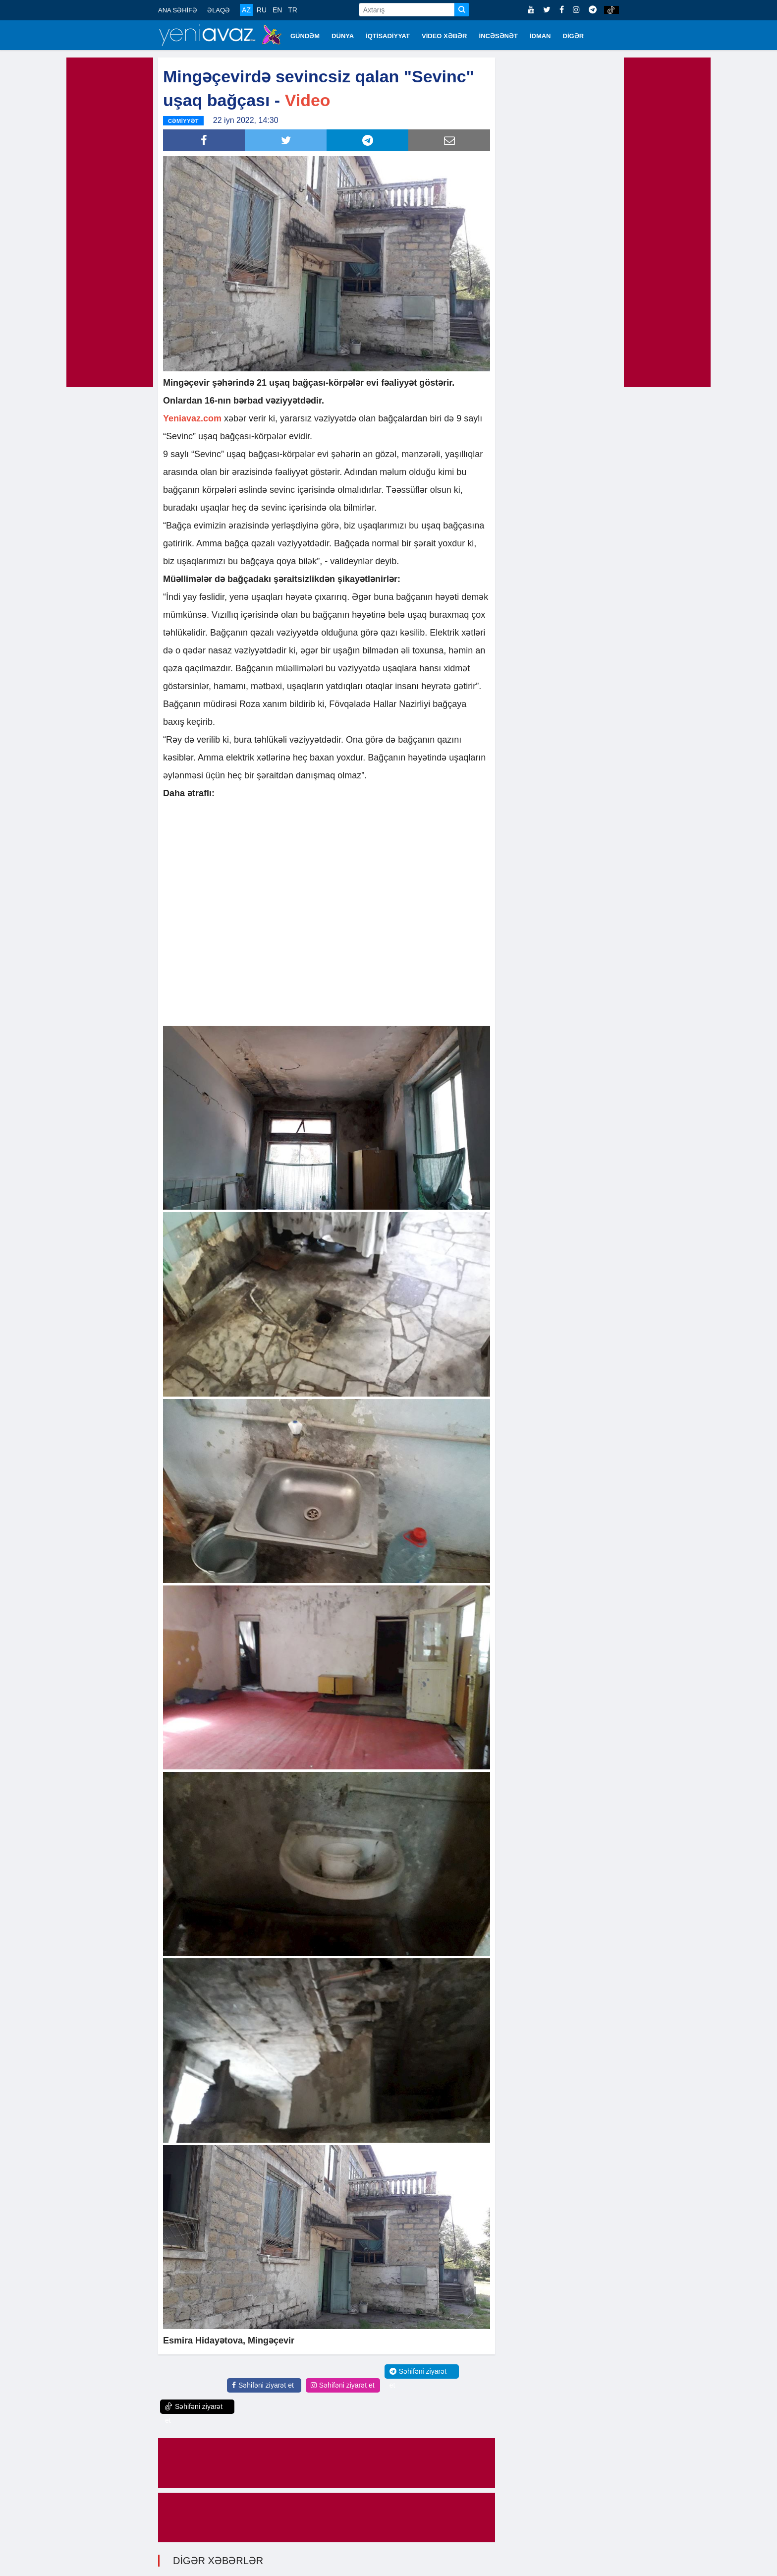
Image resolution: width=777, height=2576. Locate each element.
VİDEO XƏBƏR (444, 36)
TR (292, 10)
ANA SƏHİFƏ (177, 10)
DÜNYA (343, 36)
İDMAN (540, 36)
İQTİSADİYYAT (388, 36)
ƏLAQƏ (218, 10)
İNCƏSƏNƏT (498, 36)
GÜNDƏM (305, 36)
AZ (246, 10)
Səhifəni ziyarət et (263, 2385)
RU (262, 10)
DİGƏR (573, 36)
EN (277, 10)
